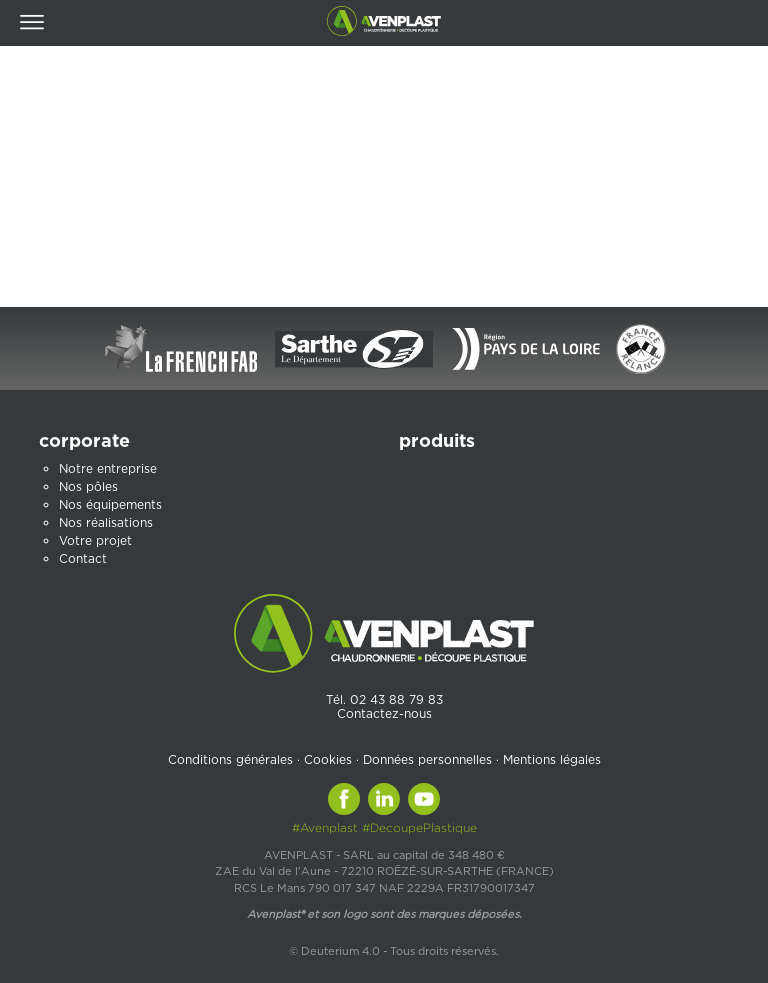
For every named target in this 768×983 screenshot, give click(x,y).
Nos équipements (110, 504)
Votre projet (95, 540)
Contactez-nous (384, 713)
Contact (83, 558)
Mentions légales (552, 759)
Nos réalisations (106, 522)
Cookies (328, 759)
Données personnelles (427, 759)
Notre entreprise (108, 468)
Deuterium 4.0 (340, 951)
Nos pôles (88, 486)
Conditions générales (230, 759)
